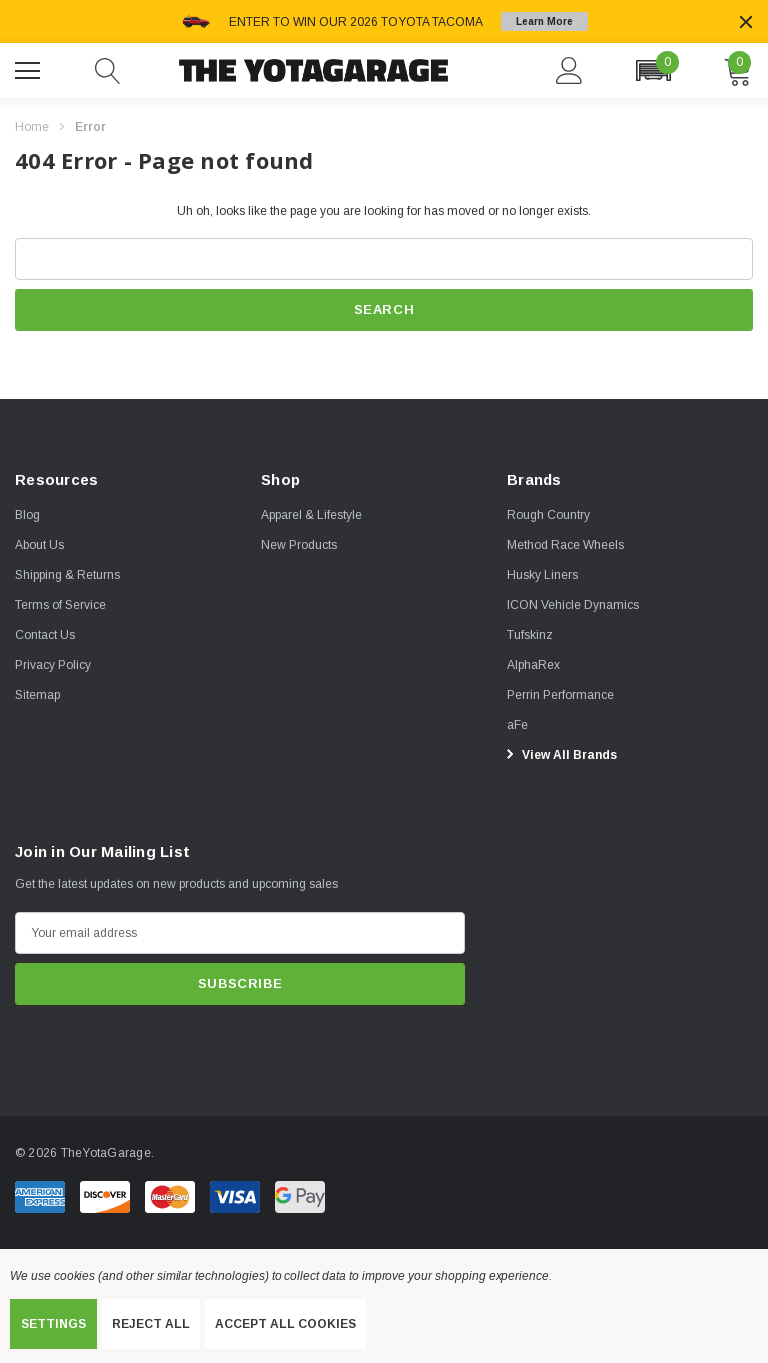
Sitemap (37, 695)
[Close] (746, 22)
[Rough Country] (548, 515)
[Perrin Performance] (560, 695)
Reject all (151, 1324)
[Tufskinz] (530, 635)
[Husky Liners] (542, 575)
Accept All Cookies (285, 1324)
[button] (653, 70)
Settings (53, 1324)
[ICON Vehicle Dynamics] (573, 605)
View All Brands (559, 754)
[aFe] (517, 725)
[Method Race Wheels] (565, 545)
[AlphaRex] (533, 665)
